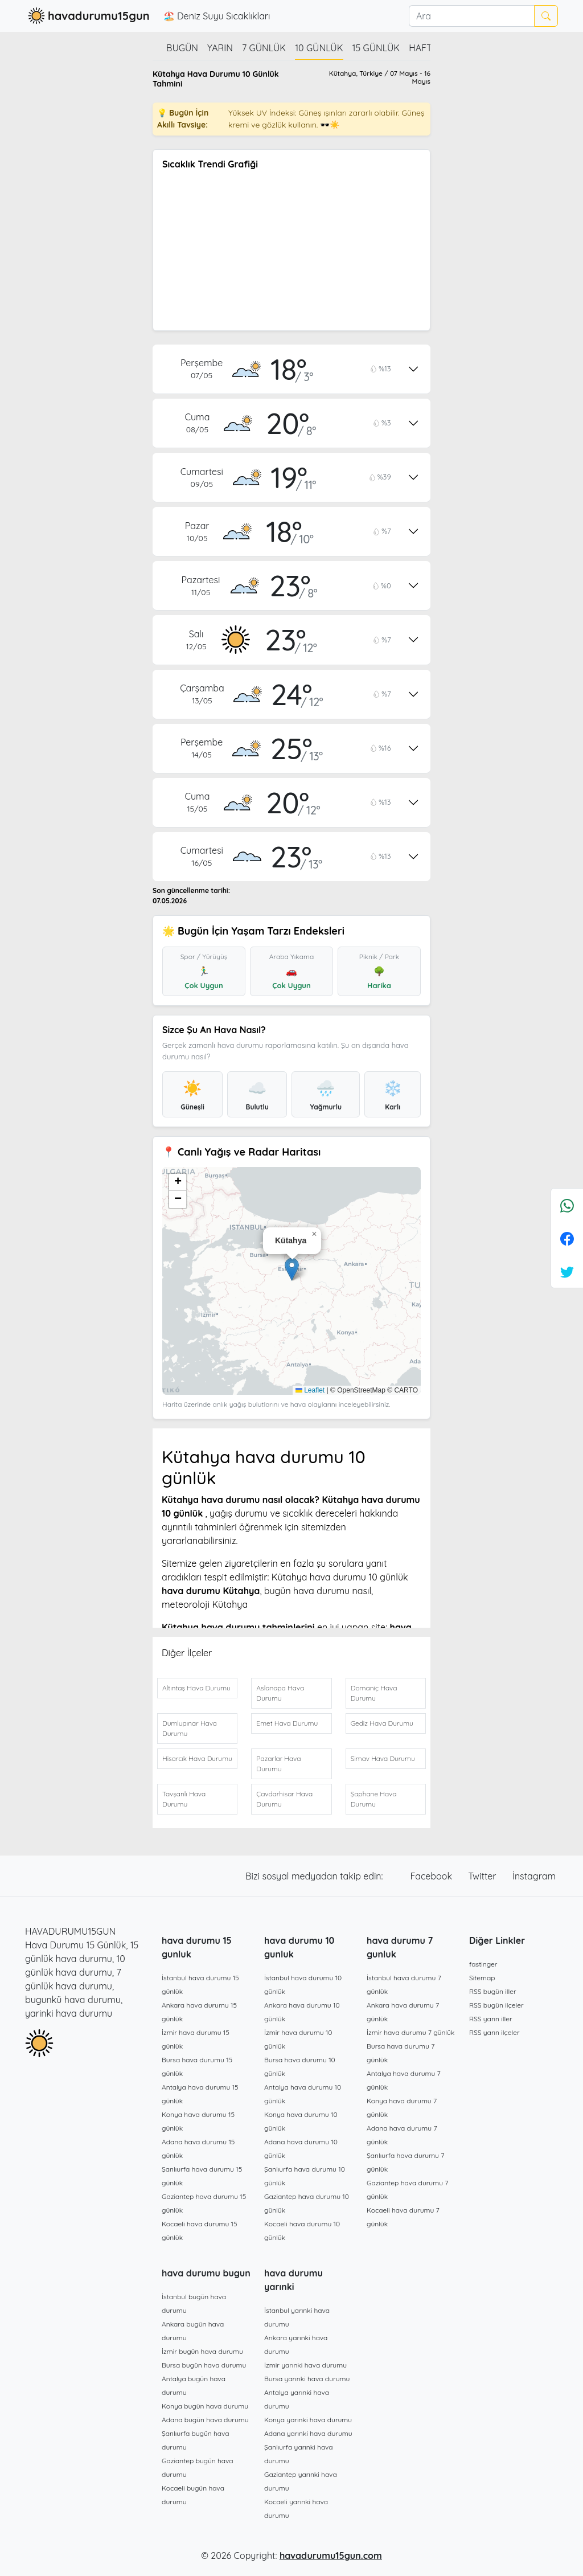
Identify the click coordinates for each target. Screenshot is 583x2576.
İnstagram (534, 1876)
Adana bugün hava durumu (205, 2419)
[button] (292, 1269)
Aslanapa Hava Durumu (280, 1693)
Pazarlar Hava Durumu (278, 1763)
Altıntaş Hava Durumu (196, 1688)
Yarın (220, 48)
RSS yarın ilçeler (494, 2032)
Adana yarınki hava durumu (308, 2433)
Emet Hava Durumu (287, 1723)
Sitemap (482, 1977)
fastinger (483, 1964)
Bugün (182, 48)
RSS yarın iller (490, 2018)
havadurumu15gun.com (331, 2555)
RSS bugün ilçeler (496, 2005)
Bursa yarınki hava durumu (307, 2378)
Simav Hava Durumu (383, 1758)
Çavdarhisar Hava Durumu (284, 1798)
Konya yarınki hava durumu (308, 2419)
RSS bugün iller (492, 1991)
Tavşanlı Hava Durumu (184, 1798)
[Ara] (471, 16)
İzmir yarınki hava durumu (305, 2365)
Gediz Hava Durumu (382, 1723)
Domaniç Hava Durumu (374, 1693)
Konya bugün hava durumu (205, 2406)
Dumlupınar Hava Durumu (189, 1728)
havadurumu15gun (87, 15)
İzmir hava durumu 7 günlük (410, 2032)
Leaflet (310, 1390)
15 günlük (376, 48)
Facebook (432, 1876)
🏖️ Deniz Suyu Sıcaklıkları (216, 16)
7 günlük (264, 48)
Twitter (483, 1876)
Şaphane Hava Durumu (374, 1798)
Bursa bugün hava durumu (204, 2365)
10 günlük (319, 48)
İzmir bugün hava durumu (202, 2351)
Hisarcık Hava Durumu (197, 1758)
